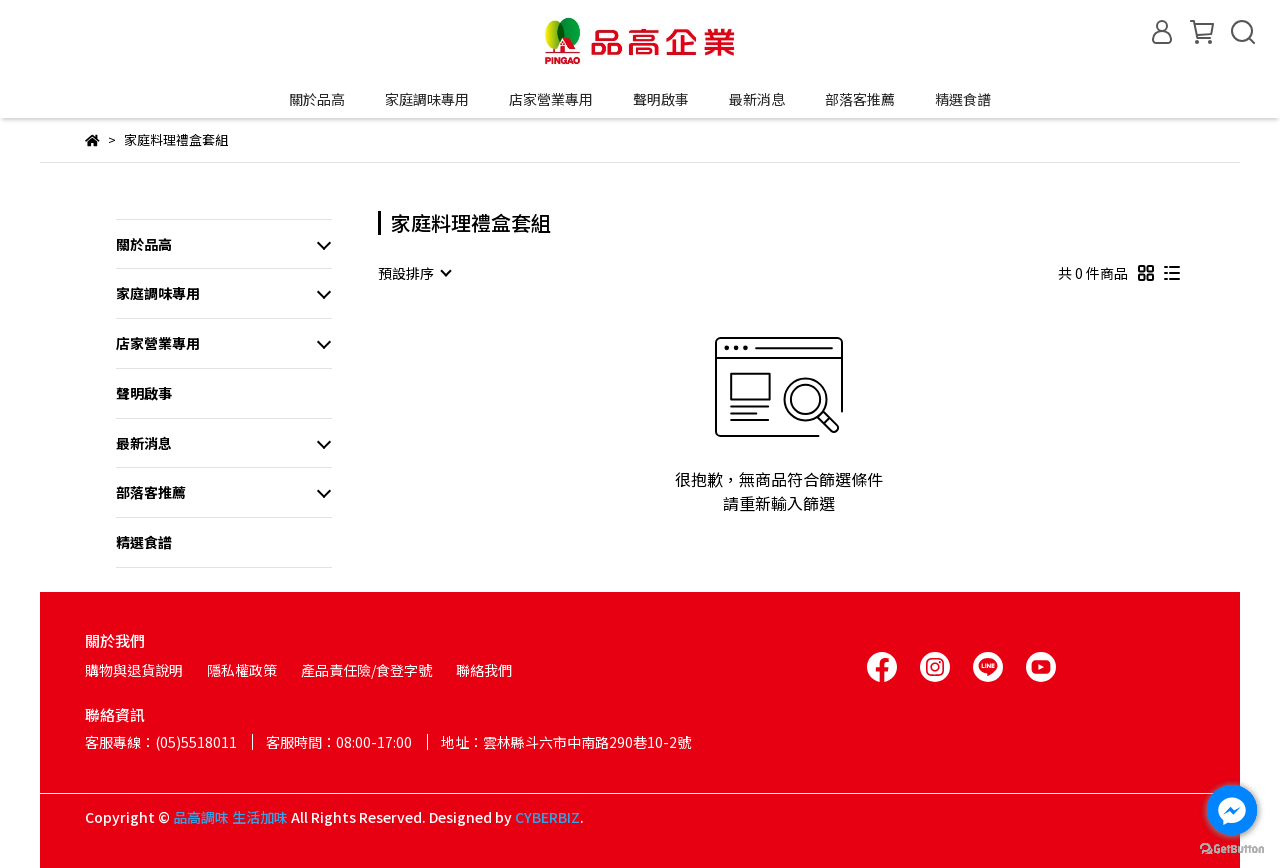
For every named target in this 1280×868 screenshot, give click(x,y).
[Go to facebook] (1232, 810)
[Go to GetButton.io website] (1232, 848)
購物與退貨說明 (134, 670)
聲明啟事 (661, 99)
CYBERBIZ (547, 817)
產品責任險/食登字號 (366, 670)
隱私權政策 (242, 670)
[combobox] (414, 273)
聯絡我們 (484, 670)
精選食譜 (963, 99)
